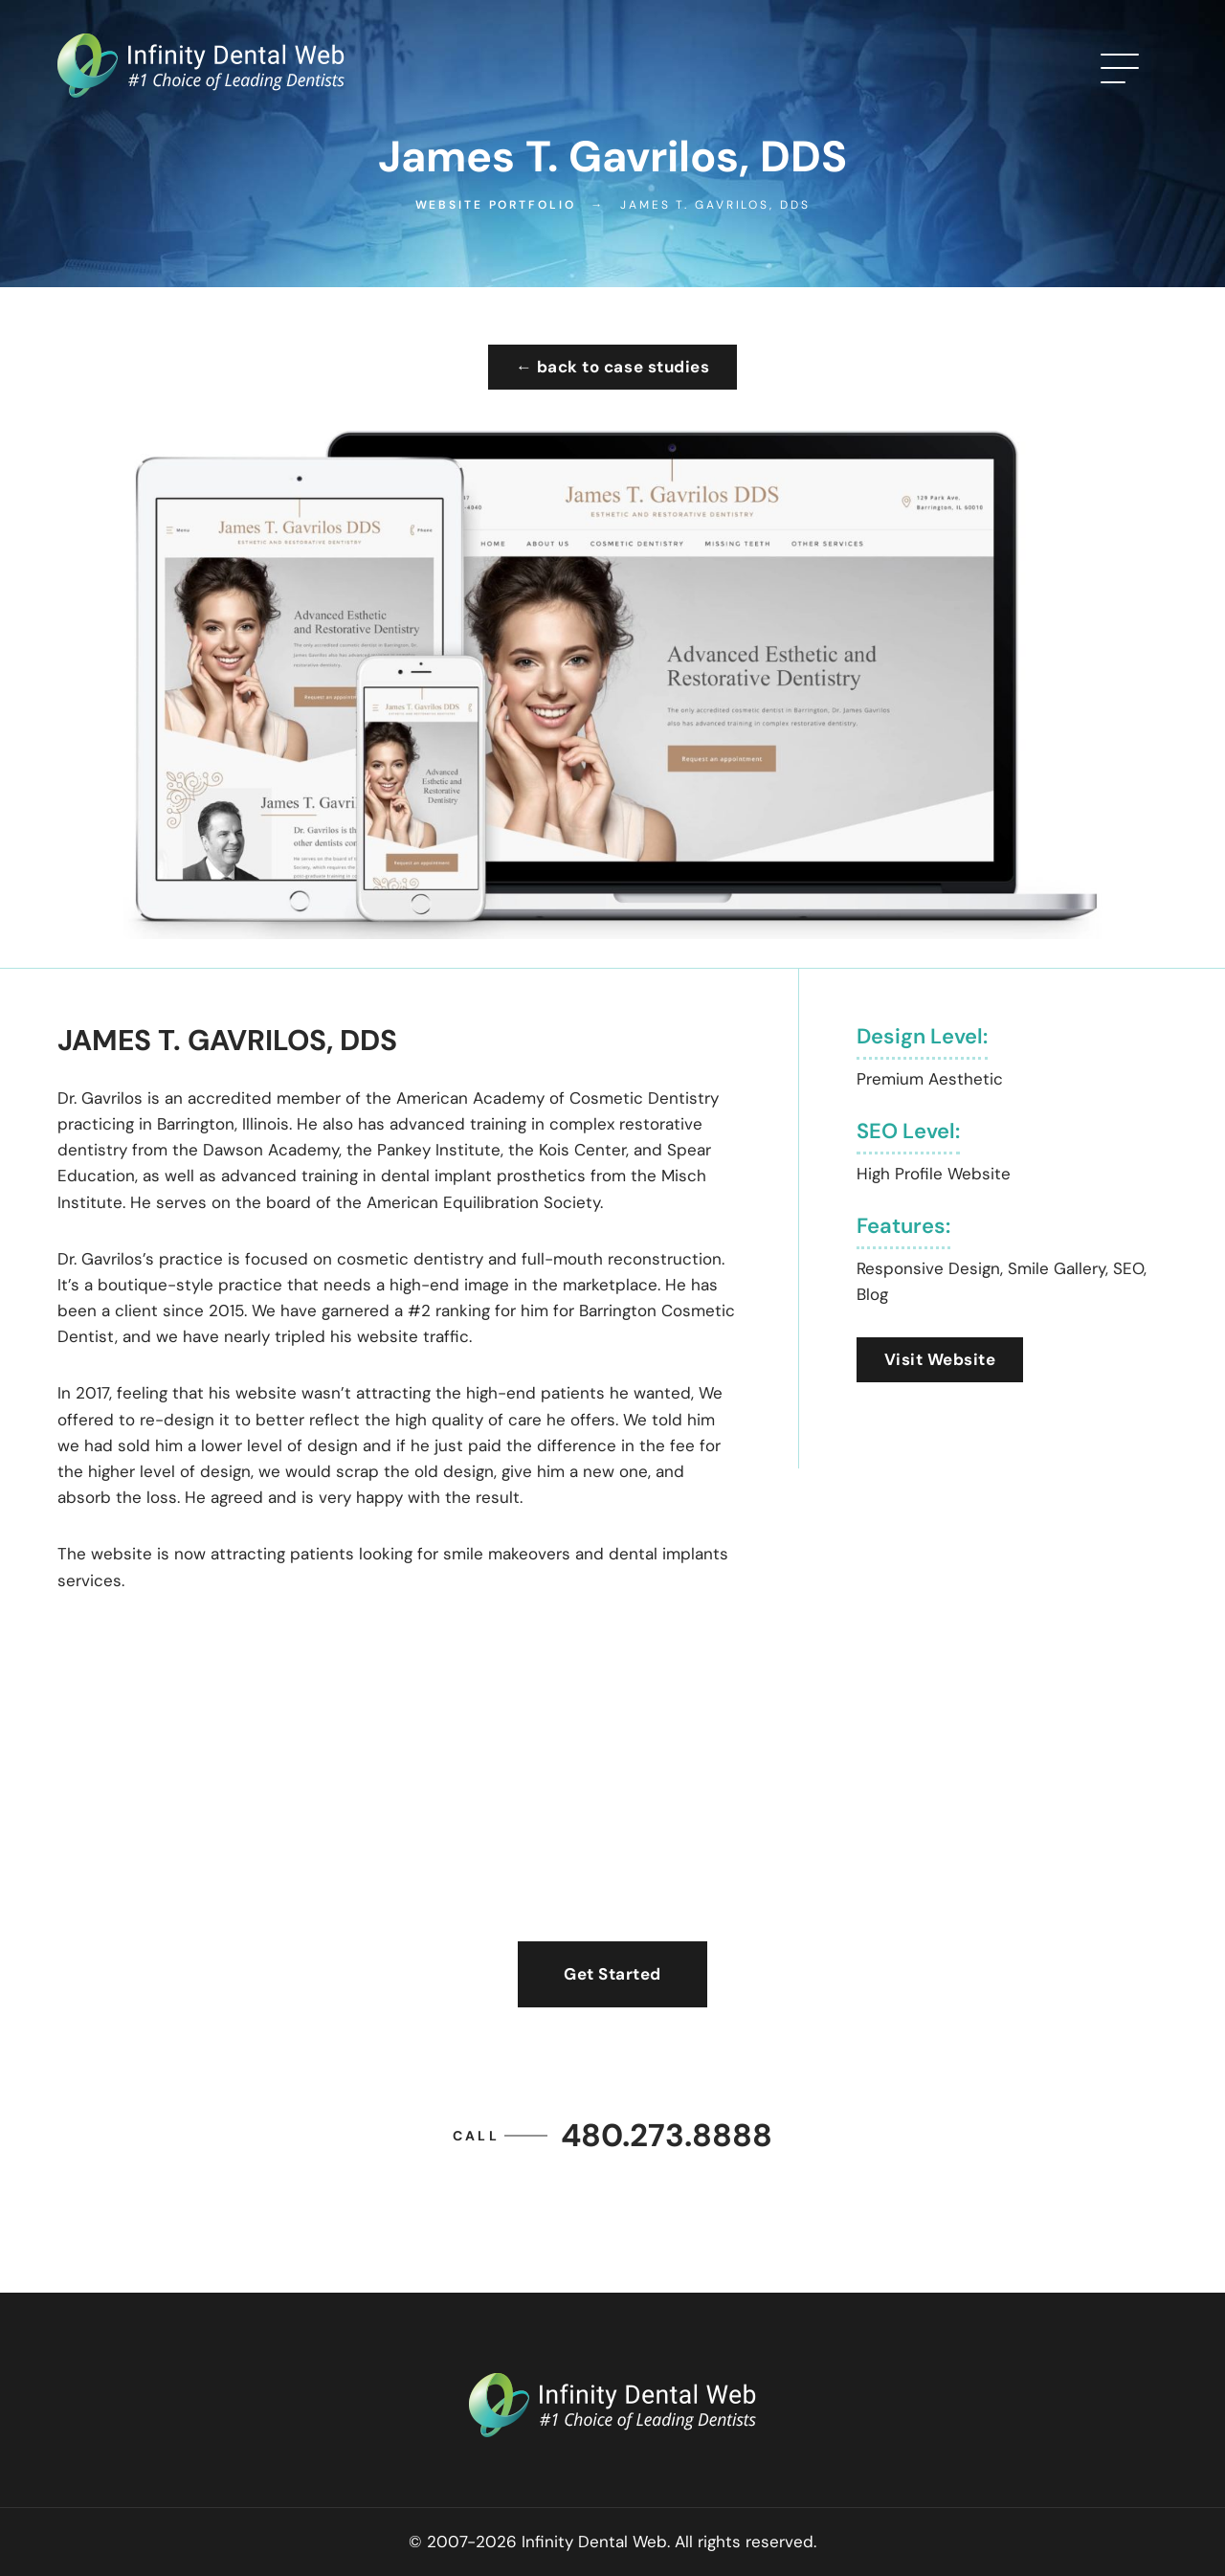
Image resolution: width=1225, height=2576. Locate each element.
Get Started (612, 1973)
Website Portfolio (495, 205)
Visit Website (940, 1359)
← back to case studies (612, 366)
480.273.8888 (612, 2135)
